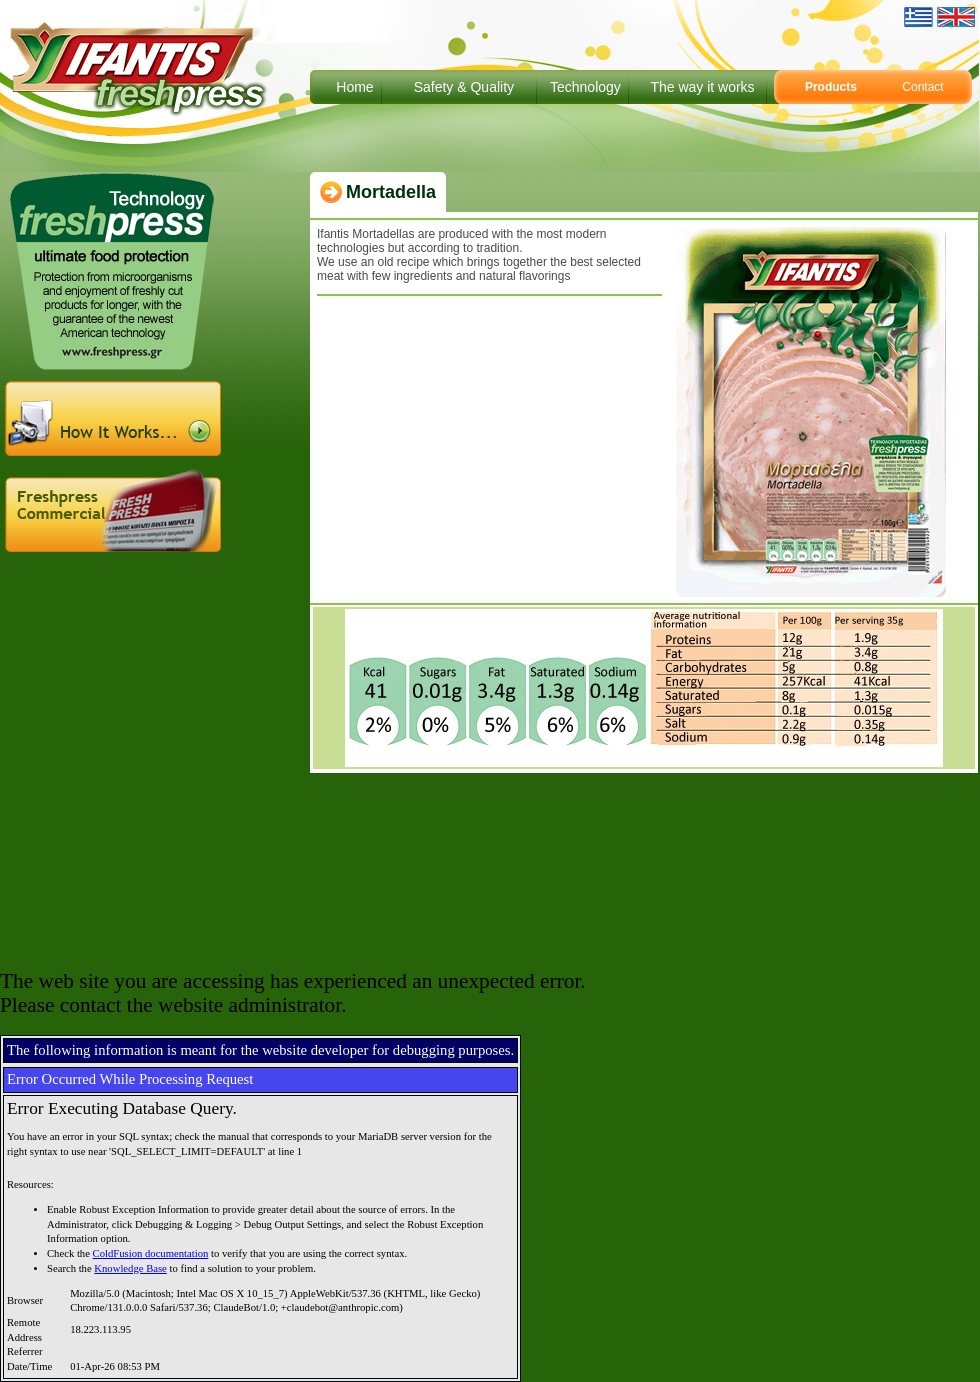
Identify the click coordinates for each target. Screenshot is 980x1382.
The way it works (702, 87)
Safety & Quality (464, 87)
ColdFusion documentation (151, 1253)
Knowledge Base (130, 1268)
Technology (585, 87)
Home (354, 87)
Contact (922, 87)
